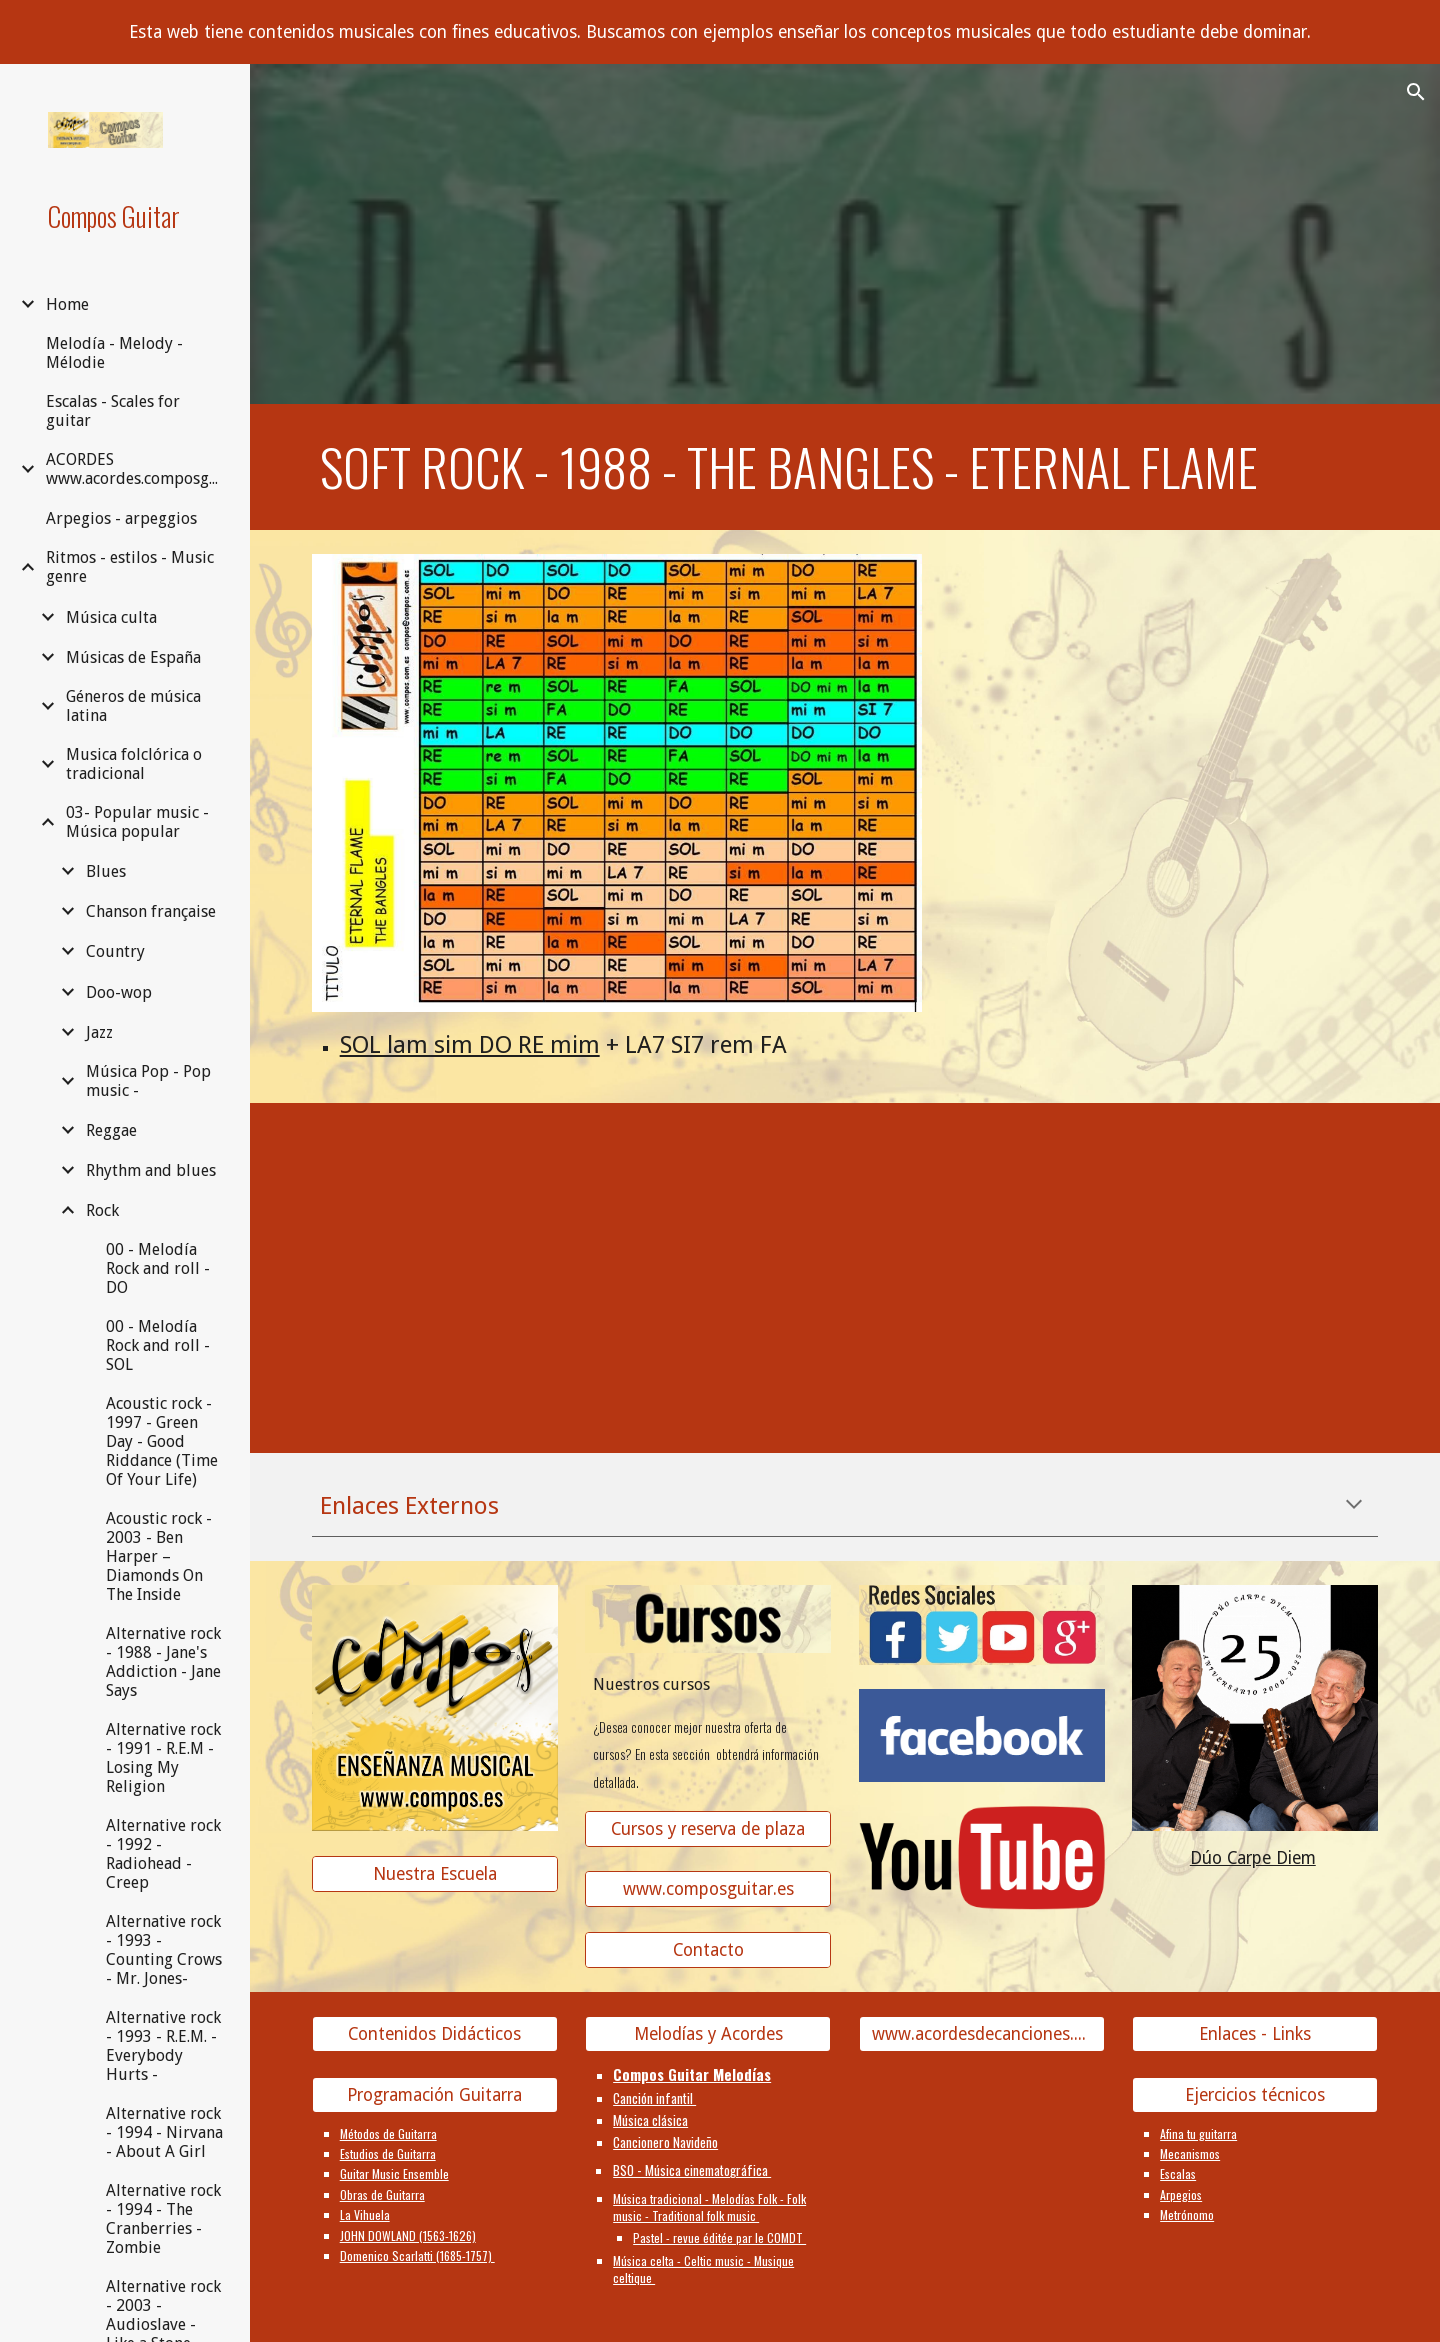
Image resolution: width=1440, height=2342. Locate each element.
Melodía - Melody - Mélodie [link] (114, 353)
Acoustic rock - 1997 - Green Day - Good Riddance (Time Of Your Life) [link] (162, 1441)
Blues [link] (106, 871)
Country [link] (115, 951)
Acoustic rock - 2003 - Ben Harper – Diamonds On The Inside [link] (159, 1556)
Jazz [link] (99, 1032)
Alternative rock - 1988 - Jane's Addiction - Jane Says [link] (163, 1662)
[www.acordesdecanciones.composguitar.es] (982, 2034)
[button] (1416, 92)
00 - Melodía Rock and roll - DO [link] (158, 1268)
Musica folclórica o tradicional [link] (134, 764)
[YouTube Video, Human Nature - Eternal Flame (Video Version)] (1255, 1250)
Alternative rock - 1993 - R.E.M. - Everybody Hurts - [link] (163, 2046)
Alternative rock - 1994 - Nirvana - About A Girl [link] (164, 2132)
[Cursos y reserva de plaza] (708, 1828)
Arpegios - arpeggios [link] (121, 518)
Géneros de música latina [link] (133, 706)
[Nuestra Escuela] (435, 1873)
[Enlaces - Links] (1255, 2034)
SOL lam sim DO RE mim (470, 1045)
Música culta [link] (111, 617)
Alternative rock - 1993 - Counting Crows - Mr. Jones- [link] (164, 1950)
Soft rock (422, 466)
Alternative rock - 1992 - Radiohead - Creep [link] (163, 1854)
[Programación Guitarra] (435, 2094)
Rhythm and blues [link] (151, 1170)
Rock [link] (102, 1210)
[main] (845, 467)
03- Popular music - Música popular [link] (137, 822)
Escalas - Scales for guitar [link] (113, 411)
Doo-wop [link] (119, 992)
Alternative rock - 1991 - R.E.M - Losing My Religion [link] (163, 1758)
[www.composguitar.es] (708, 1889)
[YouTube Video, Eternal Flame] (982, 1250)
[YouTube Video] (435, 1250)
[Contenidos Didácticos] (435, 2034)
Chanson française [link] (151, 911)
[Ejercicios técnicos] (1255, 2094)
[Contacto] (708, 1950)
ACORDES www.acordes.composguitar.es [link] (136, 469)
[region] (720, 32)
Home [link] (67, 304)
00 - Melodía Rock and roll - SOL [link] (158, 1345)
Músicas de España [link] (133, 657)
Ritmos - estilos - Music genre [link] (130, 567)
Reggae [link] (111, 1130)
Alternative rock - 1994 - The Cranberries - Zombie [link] (163, 2219)
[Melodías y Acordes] (708, 2034)
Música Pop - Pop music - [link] (148, 1081)
